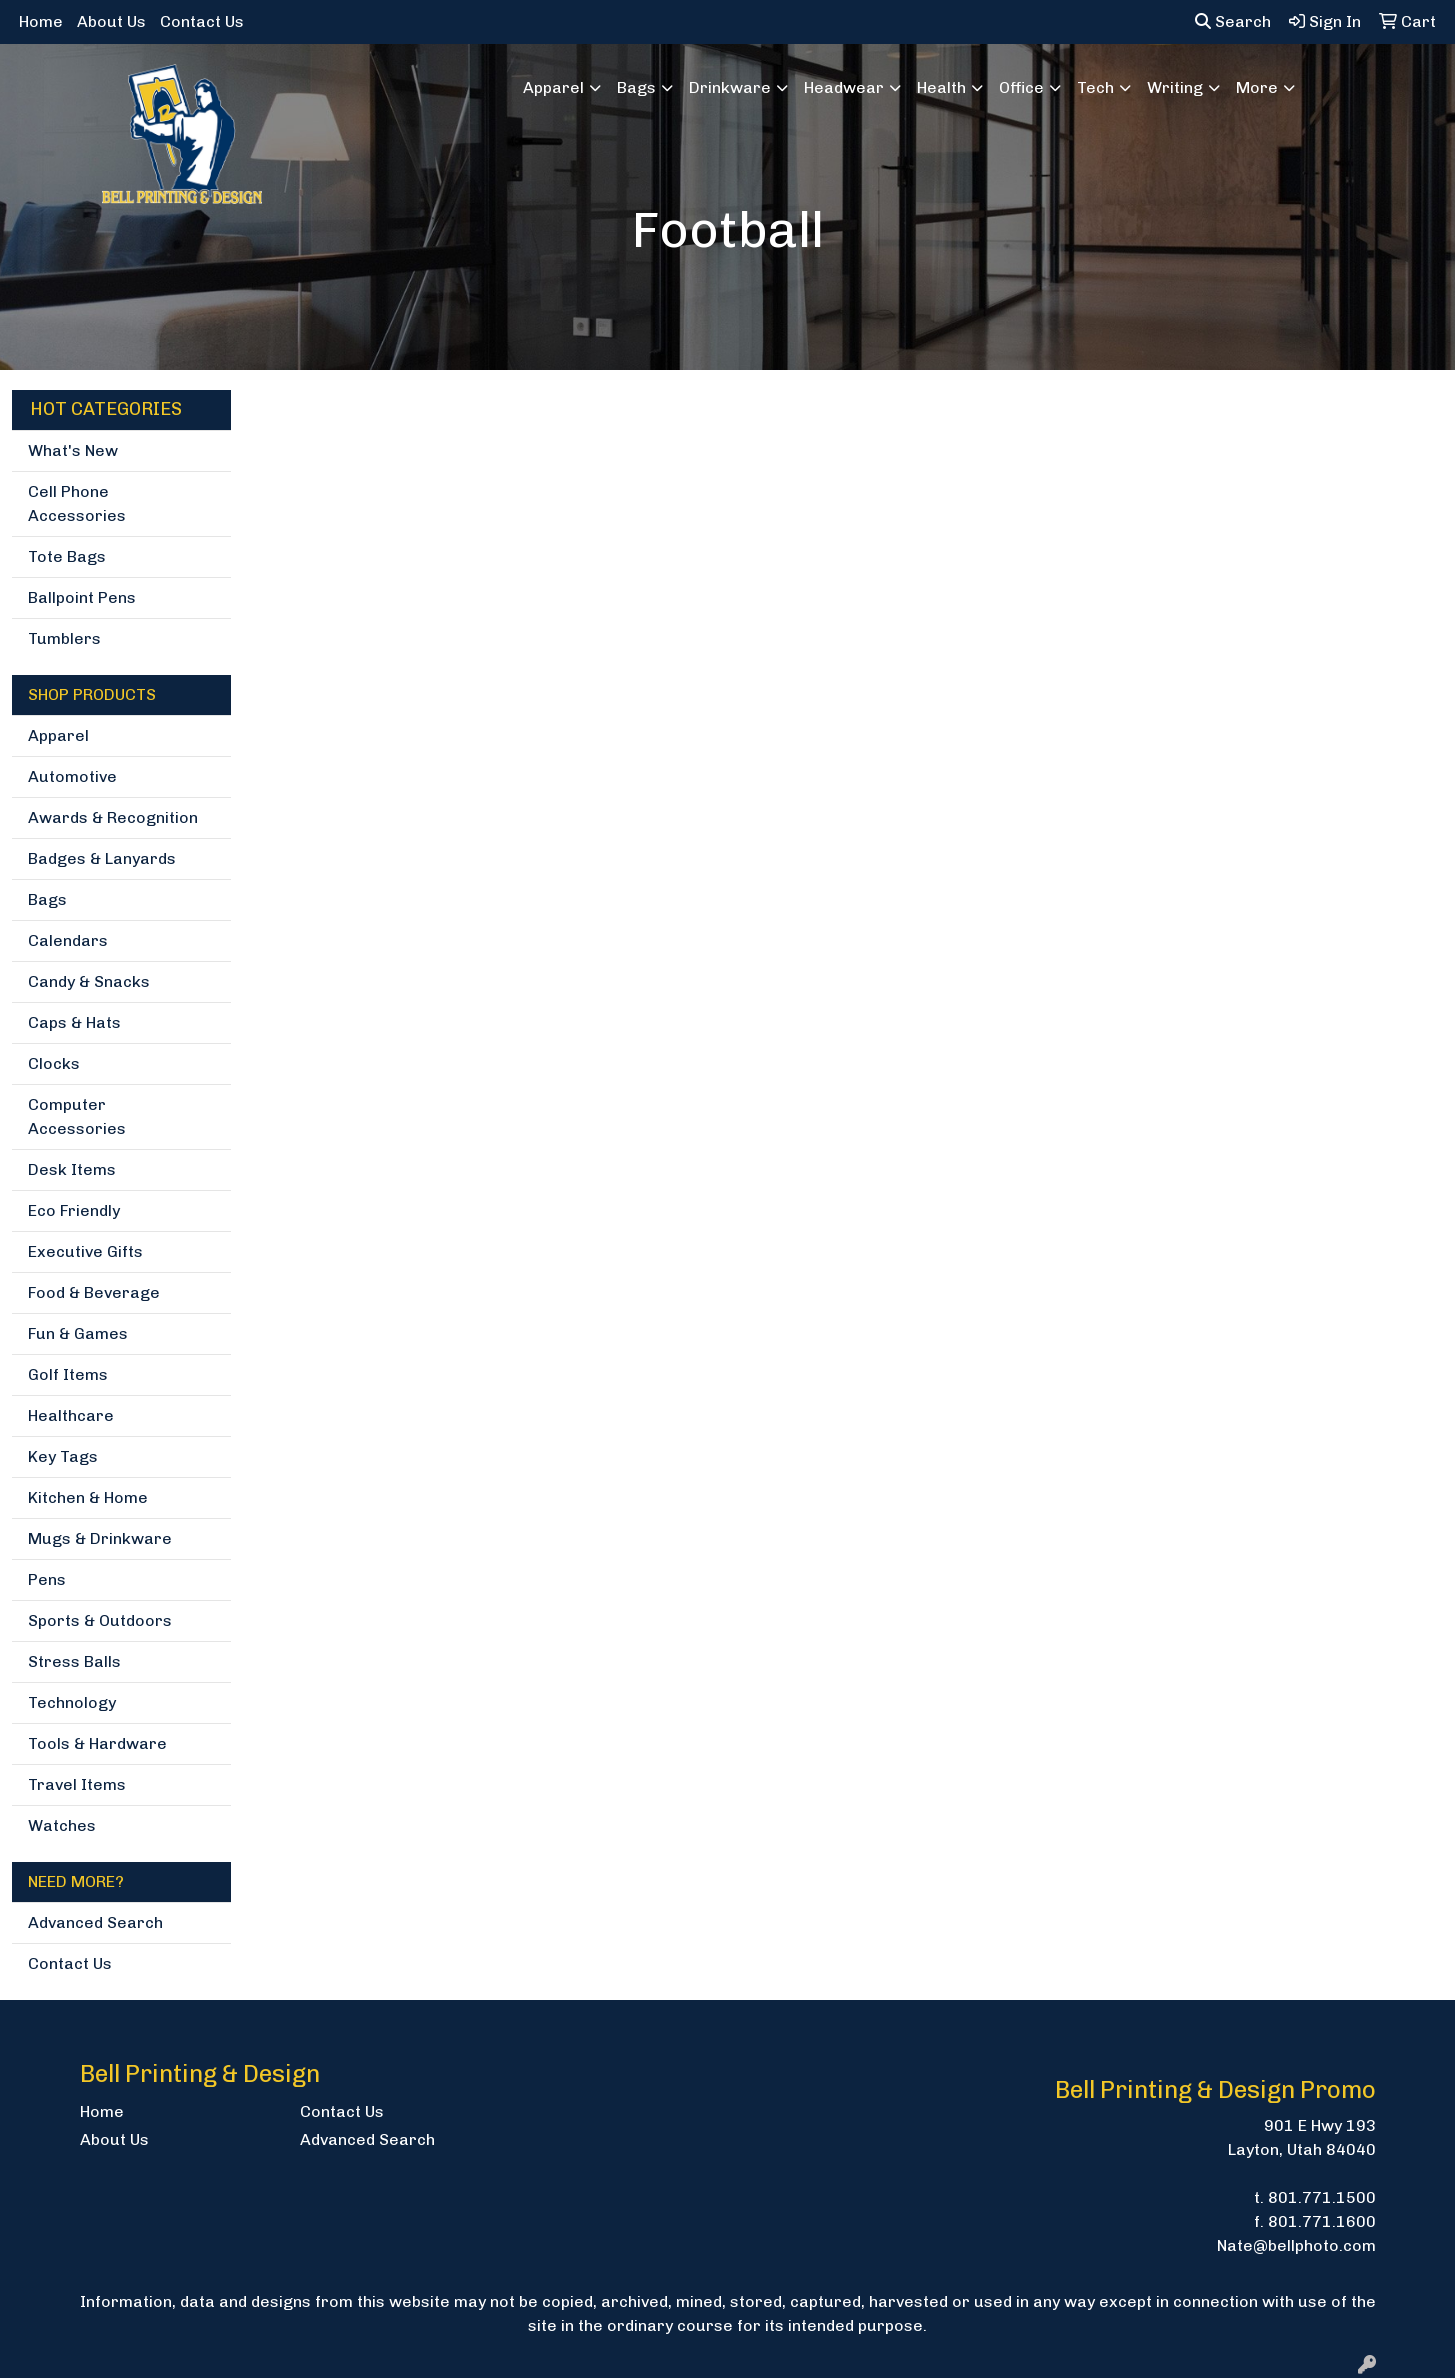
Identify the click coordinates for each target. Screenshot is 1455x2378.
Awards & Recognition (113, 817)
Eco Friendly (74, 1210)
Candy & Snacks (89, 981)
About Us (111, 21)
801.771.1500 (1322, 2197)
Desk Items (72, 1169)
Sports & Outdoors (100, 1620)
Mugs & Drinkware (100, 1538)
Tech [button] (1095, 87)
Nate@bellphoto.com (1296, 2245)
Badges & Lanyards (102, 858)
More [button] (1257, 87)
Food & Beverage (94, 1292)
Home (41, 21)
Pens (47, 1579)
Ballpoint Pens (82, 597)
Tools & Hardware (97, 1743)
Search (1233, 21)
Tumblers (64, 638)
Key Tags (63, 1456)
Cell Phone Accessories (77, 503)
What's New (73, 450)
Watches (62, 1825)
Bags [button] (636, 87)
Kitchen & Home (88, 1497)
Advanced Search (95, 1922)
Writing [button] (1175, 87)
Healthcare (71, 1415)
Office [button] (1021, 87)
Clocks (54, 1063)
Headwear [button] (844, 87)
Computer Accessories (77, 1116)
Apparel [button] (553, 87)
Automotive (72, 776)
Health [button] (941, 87)
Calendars (68, 940)
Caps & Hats (74, 1022)
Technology (72, 1702)
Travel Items (77, 1784)
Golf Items (68, 1374)
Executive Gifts (85, 1251)
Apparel (58, 735)
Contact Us (202, 21)
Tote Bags (67, 556)
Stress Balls (74, 1661)
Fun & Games (78, 1333)
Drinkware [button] (730, 87)
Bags (47, 899)
